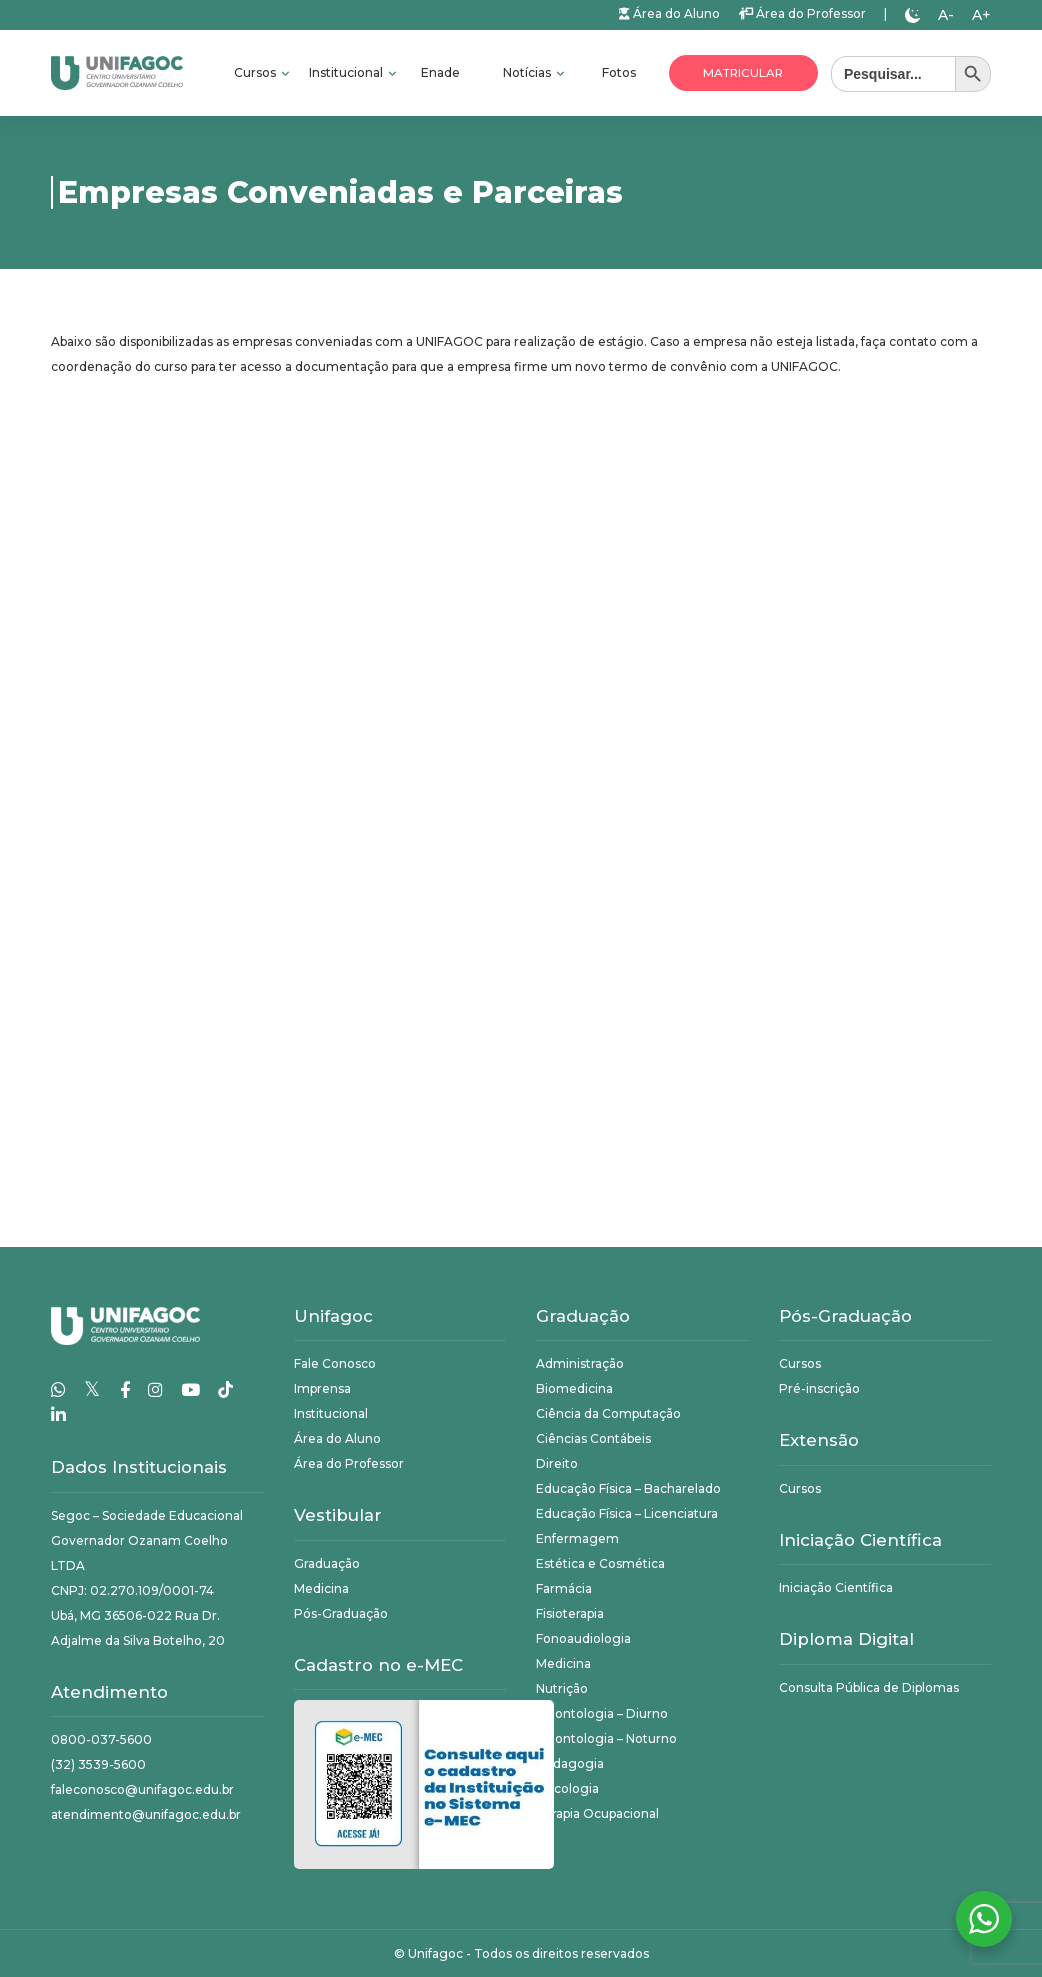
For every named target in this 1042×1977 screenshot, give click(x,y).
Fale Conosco (335, 1363)
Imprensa (322, 1388)
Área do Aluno (669, 13)
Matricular (743, 73)
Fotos (619, 72)
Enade (440, 72)
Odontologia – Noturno (606, 1738)
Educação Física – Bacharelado (628, 1488)
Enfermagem (577, 1538)
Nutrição (562, 1688)
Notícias (528, 72)
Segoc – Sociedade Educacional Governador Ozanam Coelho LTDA (147, 1540)
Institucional (347, 72)
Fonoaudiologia (583, 1638)
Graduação (327, 1563)
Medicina (321, 1588)
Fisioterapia (570, 1613)
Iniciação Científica (836, 1587)
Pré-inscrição (819, 1388)
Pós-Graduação (341, 1613)
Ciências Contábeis (593, 1438)
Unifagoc (435, 1953)
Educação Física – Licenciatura (627, 1513)
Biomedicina (574, 1388)
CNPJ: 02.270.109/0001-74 (132, 1590)
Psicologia (567, 1788)
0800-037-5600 (101, 1739)
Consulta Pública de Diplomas (869, 1687)
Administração (580, 1363)
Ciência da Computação (608, 1413)
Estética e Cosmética (600, 1563)
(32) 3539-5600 (98, 1764)
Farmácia (564, 1588)
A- (946, 15)
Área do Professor (802, 13)
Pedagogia (570, 1763)
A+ (981, 15)
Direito (557, 1463)
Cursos (256, 72)
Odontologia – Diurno (602, 1713)
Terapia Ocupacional (597, 1813)
